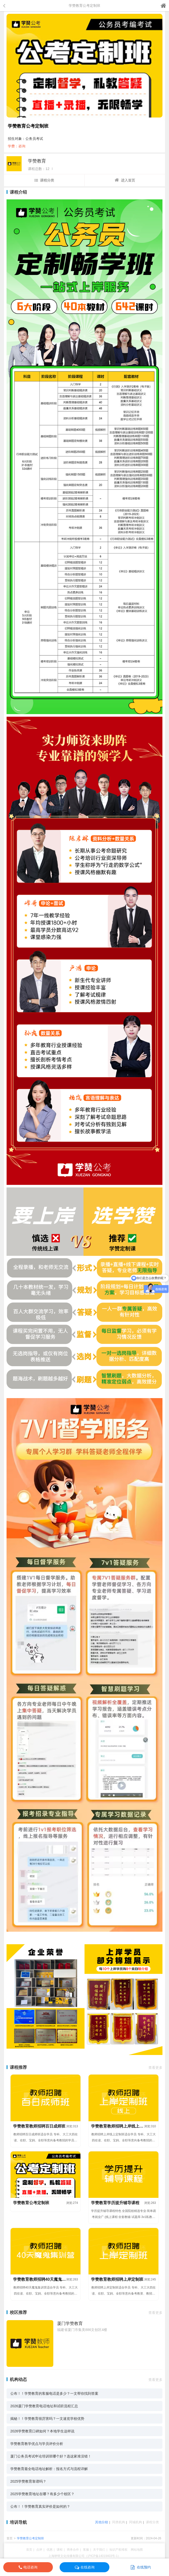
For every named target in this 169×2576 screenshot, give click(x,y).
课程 (60, 2549)
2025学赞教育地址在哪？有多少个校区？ (42, 2494)
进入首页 (125, 180)
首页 (10, 2538)
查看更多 (155, 2068)
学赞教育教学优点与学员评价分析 (36, 2444)
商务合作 (73, 2549)
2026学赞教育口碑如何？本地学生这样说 (42, 2431)
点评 (39, 2549)
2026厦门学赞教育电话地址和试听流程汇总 (44, 2406)
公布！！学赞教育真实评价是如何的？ (40, 2506)
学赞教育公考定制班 (30, 2538)
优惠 (50, 2549)
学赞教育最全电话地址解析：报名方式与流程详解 (49, 2469)
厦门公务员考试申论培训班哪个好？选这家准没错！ (50, 2456)
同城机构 (135, 2522)
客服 (86, 2549)
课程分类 (44, 180)
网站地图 (137, 2549)
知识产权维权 (118, 2549)
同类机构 (118, 2522)
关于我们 (99, 2549)
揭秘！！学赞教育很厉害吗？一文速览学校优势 (47, 2419)
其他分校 (101, 2522)
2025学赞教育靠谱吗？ (28, 2481)
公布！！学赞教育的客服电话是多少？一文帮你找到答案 (54, 2393)
